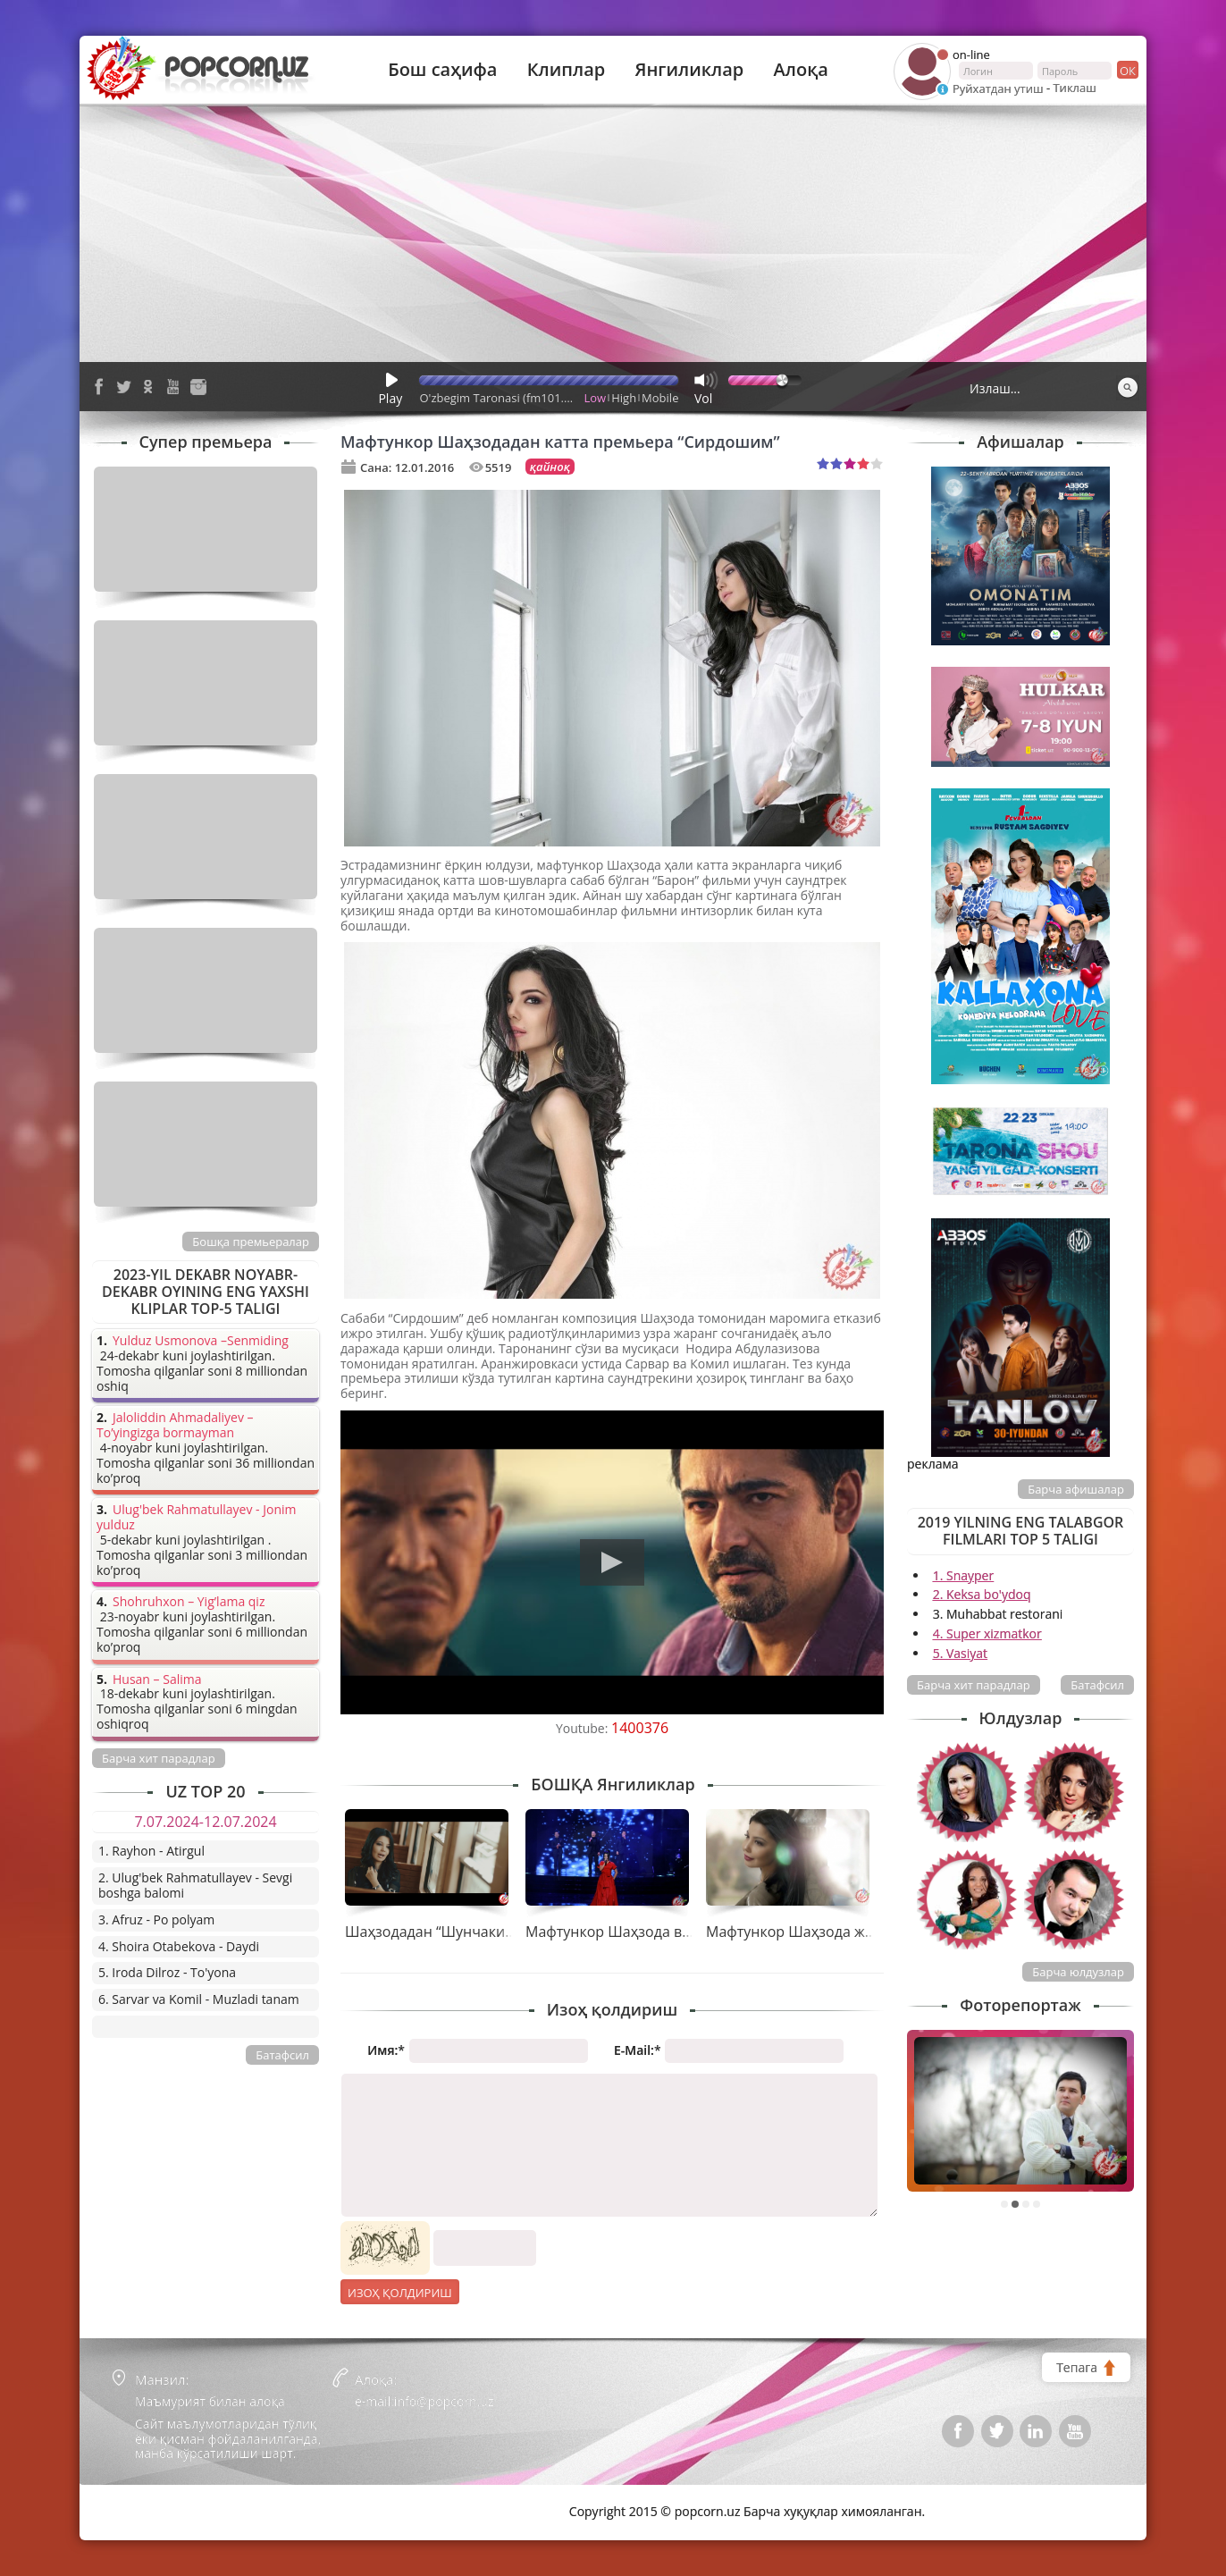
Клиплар (566, 69)
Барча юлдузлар (1078, 1972)
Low (595, 398)
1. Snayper (964, 1575)
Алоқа (801, 69)
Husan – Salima (157, 1680)
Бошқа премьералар (250, 1241)
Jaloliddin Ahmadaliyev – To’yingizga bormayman (175, 1425)
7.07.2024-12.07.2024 (205, 1821)
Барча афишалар (1076, 1489)
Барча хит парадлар (973, 1685)
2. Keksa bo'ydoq (982, 1594)
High (623, 398)
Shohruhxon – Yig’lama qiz (189, 1602)
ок (1126, 70)
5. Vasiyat (960, 1653)
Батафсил (1097, 1685)
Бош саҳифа (442, 69)
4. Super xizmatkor (987, 1633)
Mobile (660, 398)
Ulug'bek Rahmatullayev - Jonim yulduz (197, 1518)
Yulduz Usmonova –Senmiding (201, 1341)
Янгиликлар (688, 69)
